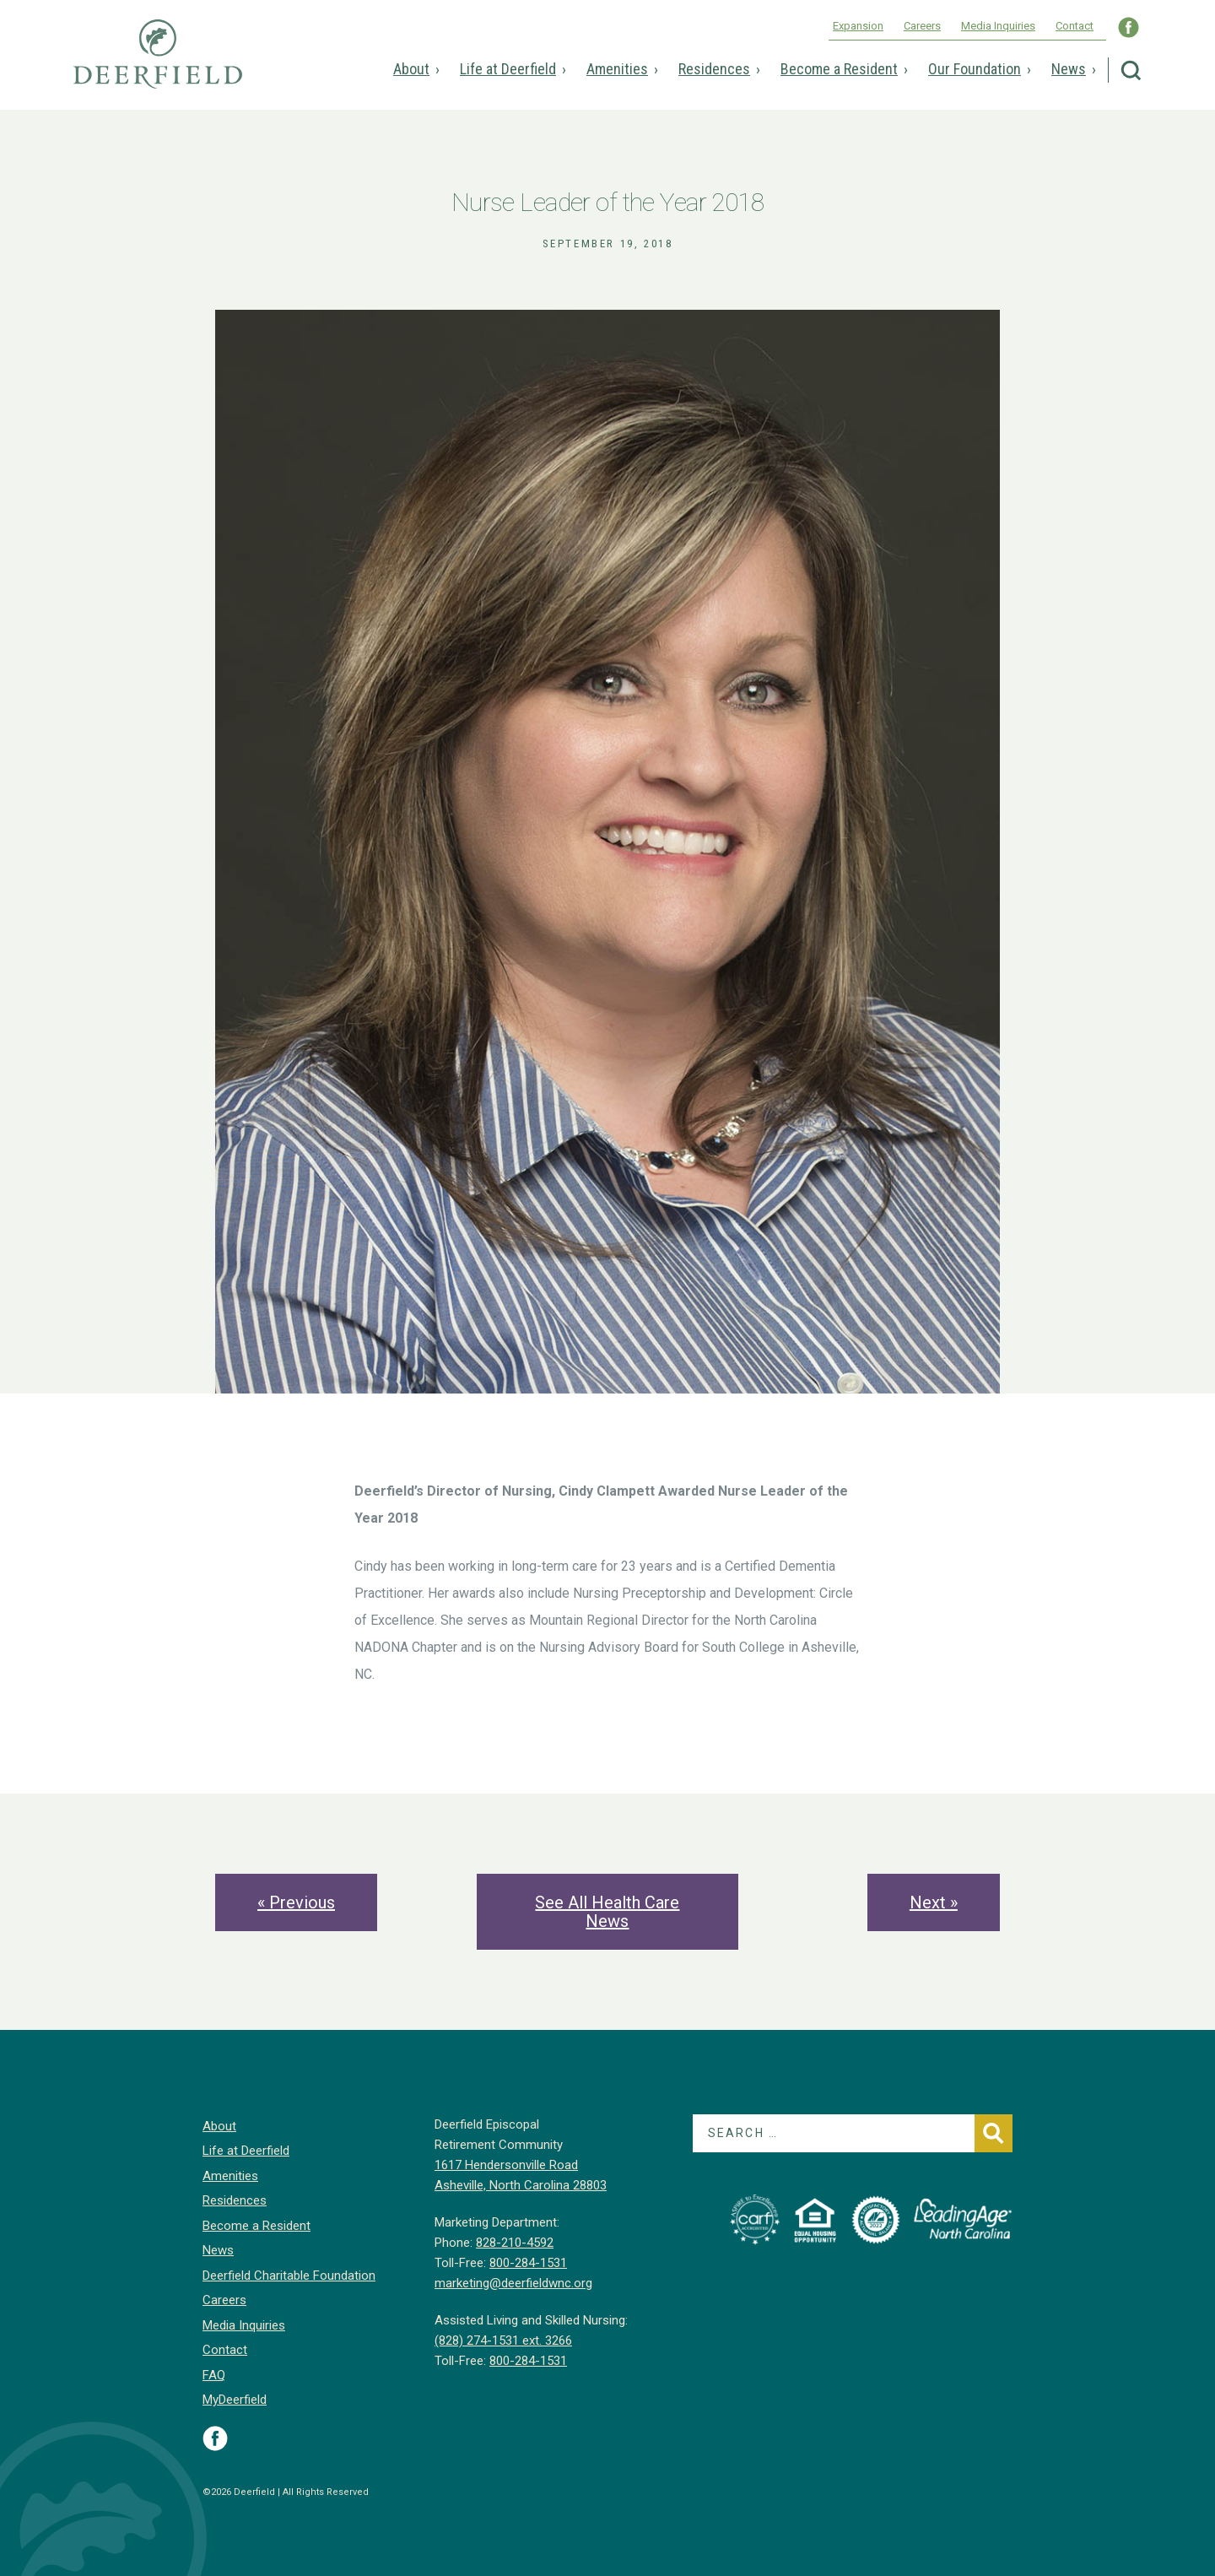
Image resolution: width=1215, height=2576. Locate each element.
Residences (714, 69)
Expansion (858, 25)
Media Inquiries (998, 25)
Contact (1075, 25)
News (1068, 69)
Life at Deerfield (508, 69)
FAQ (213, 2375)
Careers (922, 25)
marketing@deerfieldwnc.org (513, 2283)
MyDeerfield (234, 2399)
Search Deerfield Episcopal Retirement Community (1131, 70)
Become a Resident (839, 69)
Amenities (617, 69)
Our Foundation (974, 69)
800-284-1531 (528, 2262)
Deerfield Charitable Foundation (288, 2275)
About (411, 69)
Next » (934, 1902)
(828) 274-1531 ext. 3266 (503, 2340)
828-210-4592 (515, 2242)
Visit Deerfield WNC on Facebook (1128, 27)
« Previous (296, 1902)
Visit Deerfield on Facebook (215, 2438)
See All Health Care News (607, 1911)
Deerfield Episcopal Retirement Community (157, 65)
